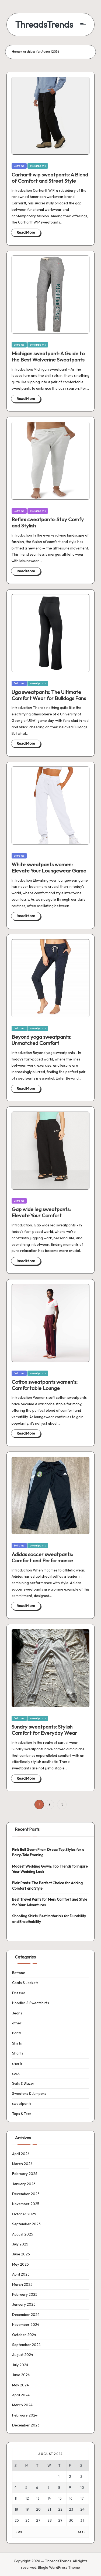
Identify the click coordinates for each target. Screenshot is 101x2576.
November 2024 (25, 2324)
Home (16, 52)
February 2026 (24, 2173)
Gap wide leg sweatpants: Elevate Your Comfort (41, 1212)
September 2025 (26, 2224)
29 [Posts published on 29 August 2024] (60, 2520)
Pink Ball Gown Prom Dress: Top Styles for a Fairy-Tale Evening (48, 1852)
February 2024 (24, 2415)
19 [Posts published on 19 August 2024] (27, 2509)
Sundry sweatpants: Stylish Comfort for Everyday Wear (44, 1729)
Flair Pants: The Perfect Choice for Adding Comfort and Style (47, 1885)
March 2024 (22, 2405)
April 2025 (21, 2274)
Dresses (19, 1992)
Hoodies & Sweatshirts (30, 2002)
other (17, 2023)
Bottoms (19, 166)
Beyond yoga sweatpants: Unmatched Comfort (41, 1040)
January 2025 (24, 2304)
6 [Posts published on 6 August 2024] (37, 2487)
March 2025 (22, 2284)
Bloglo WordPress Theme (59, 2567)
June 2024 (21, 2374)
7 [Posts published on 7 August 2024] (48, 2487)
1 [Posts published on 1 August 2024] (59, 2476)
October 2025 (24, 2214)
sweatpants (38, 166)
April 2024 (21, 2395)
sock (16, 2073)
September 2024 (26, 2344)
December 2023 (26, 2425)
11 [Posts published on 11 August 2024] (16, 2498)
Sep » (81, 2532)
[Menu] (83, 24)
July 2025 (20, 2244)
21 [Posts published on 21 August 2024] (49, 2509)
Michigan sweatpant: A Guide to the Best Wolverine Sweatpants (48, 356)
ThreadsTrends (44, 24)
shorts (17, 2063)
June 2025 (21, 2254)
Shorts (17, 2053)
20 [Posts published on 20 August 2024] (38, 2509)
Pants (17, 2033)
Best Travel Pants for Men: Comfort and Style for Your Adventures (49, 1902)
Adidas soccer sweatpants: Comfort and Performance (42, 1557)
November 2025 (25, 2203)
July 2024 (20, 2364)
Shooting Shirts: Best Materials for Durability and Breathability (49, 1919)
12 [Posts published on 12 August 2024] (27, 2498)
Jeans (17, 2013)
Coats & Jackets (25, 1982)
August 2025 (22, 2234)
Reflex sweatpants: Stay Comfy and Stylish (48, 522)
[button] (62, 1804)
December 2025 (26, 2193)
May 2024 (20, 2385)
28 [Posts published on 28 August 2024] (49, 2520)
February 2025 (24, 2294)
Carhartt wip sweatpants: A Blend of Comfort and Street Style (50, 177)
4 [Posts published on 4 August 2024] (16, 2487)
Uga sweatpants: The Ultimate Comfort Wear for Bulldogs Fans (49, 695)
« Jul (19, 2532)
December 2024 (26, 2314)
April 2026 (21, 2153)
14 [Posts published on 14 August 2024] (49, 2498)
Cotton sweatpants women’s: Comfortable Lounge (45, 1385)
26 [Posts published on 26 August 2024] (27, 2520)
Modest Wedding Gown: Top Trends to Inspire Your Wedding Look (50, 1869)
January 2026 (24, 2183)
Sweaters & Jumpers (29, 2093)
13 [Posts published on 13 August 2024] (38, 2498)
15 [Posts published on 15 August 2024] (60, 2498)
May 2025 (20, 2264)
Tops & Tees (22, 2113)
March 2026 (22, 2163)
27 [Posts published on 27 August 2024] (38, 2520)
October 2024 (24, 2334)
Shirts (17, 2043)
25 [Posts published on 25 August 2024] (17, 2520)
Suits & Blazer (23, 2083)
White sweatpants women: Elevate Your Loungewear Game (49, 867)
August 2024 (22, 2354)
